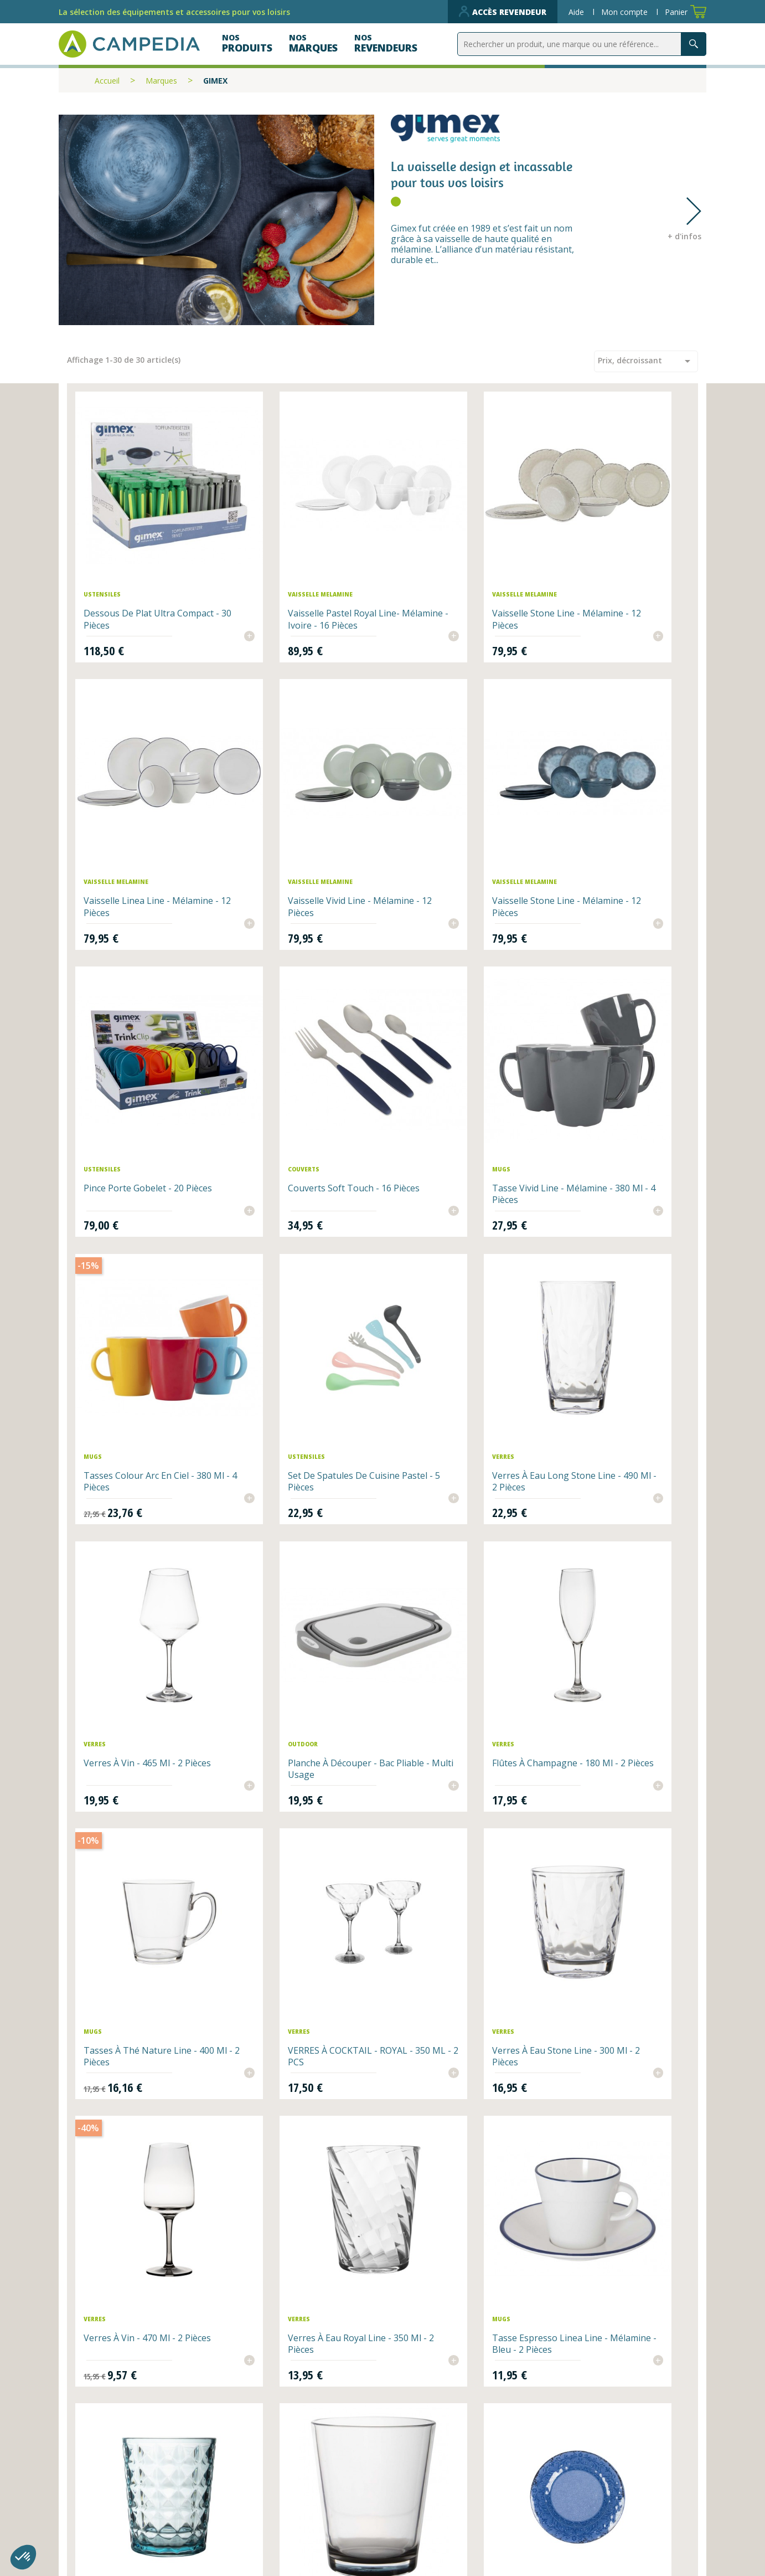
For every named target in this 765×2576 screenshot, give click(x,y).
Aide (577, 12)
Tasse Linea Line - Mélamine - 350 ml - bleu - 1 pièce (460, 2020)
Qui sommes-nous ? (437, 2486)
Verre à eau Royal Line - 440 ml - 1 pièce (143, 2273)
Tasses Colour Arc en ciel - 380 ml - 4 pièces (298, 1054)
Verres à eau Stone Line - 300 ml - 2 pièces (295, 1537)
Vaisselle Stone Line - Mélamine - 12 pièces (445, 571)
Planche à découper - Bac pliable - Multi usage (296, 1295)
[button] (23, 2557)
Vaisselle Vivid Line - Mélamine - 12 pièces (128, 812)
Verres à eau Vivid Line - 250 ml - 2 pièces (459, 1778)
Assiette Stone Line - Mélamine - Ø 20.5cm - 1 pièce (292, 2025)
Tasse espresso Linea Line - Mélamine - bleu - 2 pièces (143, 1778)
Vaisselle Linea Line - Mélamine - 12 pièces (602, 571)
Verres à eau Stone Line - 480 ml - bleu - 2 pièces (295, 1778)
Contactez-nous (270, 2520)
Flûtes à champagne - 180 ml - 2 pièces (461, 1295)
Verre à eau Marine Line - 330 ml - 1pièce (296, 2273)
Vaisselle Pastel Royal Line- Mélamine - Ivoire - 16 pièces (302, 571)
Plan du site (418, 2503)
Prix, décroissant (646, 361)
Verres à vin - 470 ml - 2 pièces (450, 1537)
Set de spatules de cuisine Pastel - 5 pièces (457, 1054)
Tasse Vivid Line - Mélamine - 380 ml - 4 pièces (145, 1054)
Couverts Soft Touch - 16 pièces (610, 812)
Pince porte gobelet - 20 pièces (451, 812)
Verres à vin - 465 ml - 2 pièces (134, 1295)
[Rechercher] (581, 44)
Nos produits (263, 2503)
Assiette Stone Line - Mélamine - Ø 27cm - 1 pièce (616, 1778)
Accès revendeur (502, 11)
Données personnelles (285, 2537)
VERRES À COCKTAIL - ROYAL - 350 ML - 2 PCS (145, 1537)
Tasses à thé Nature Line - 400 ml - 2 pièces (615, 1295)
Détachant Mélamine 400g (139, 2014)
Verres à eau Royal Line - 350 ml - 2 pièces (619, 1537)
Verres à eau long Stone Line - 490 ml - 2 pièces (610, 1054)
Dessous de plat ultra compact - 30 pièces (131, 571)
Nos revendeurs (270, 2486)
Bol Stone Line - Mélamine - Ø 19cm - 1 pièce (616, 2020)
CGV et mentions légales (449, 2520)
